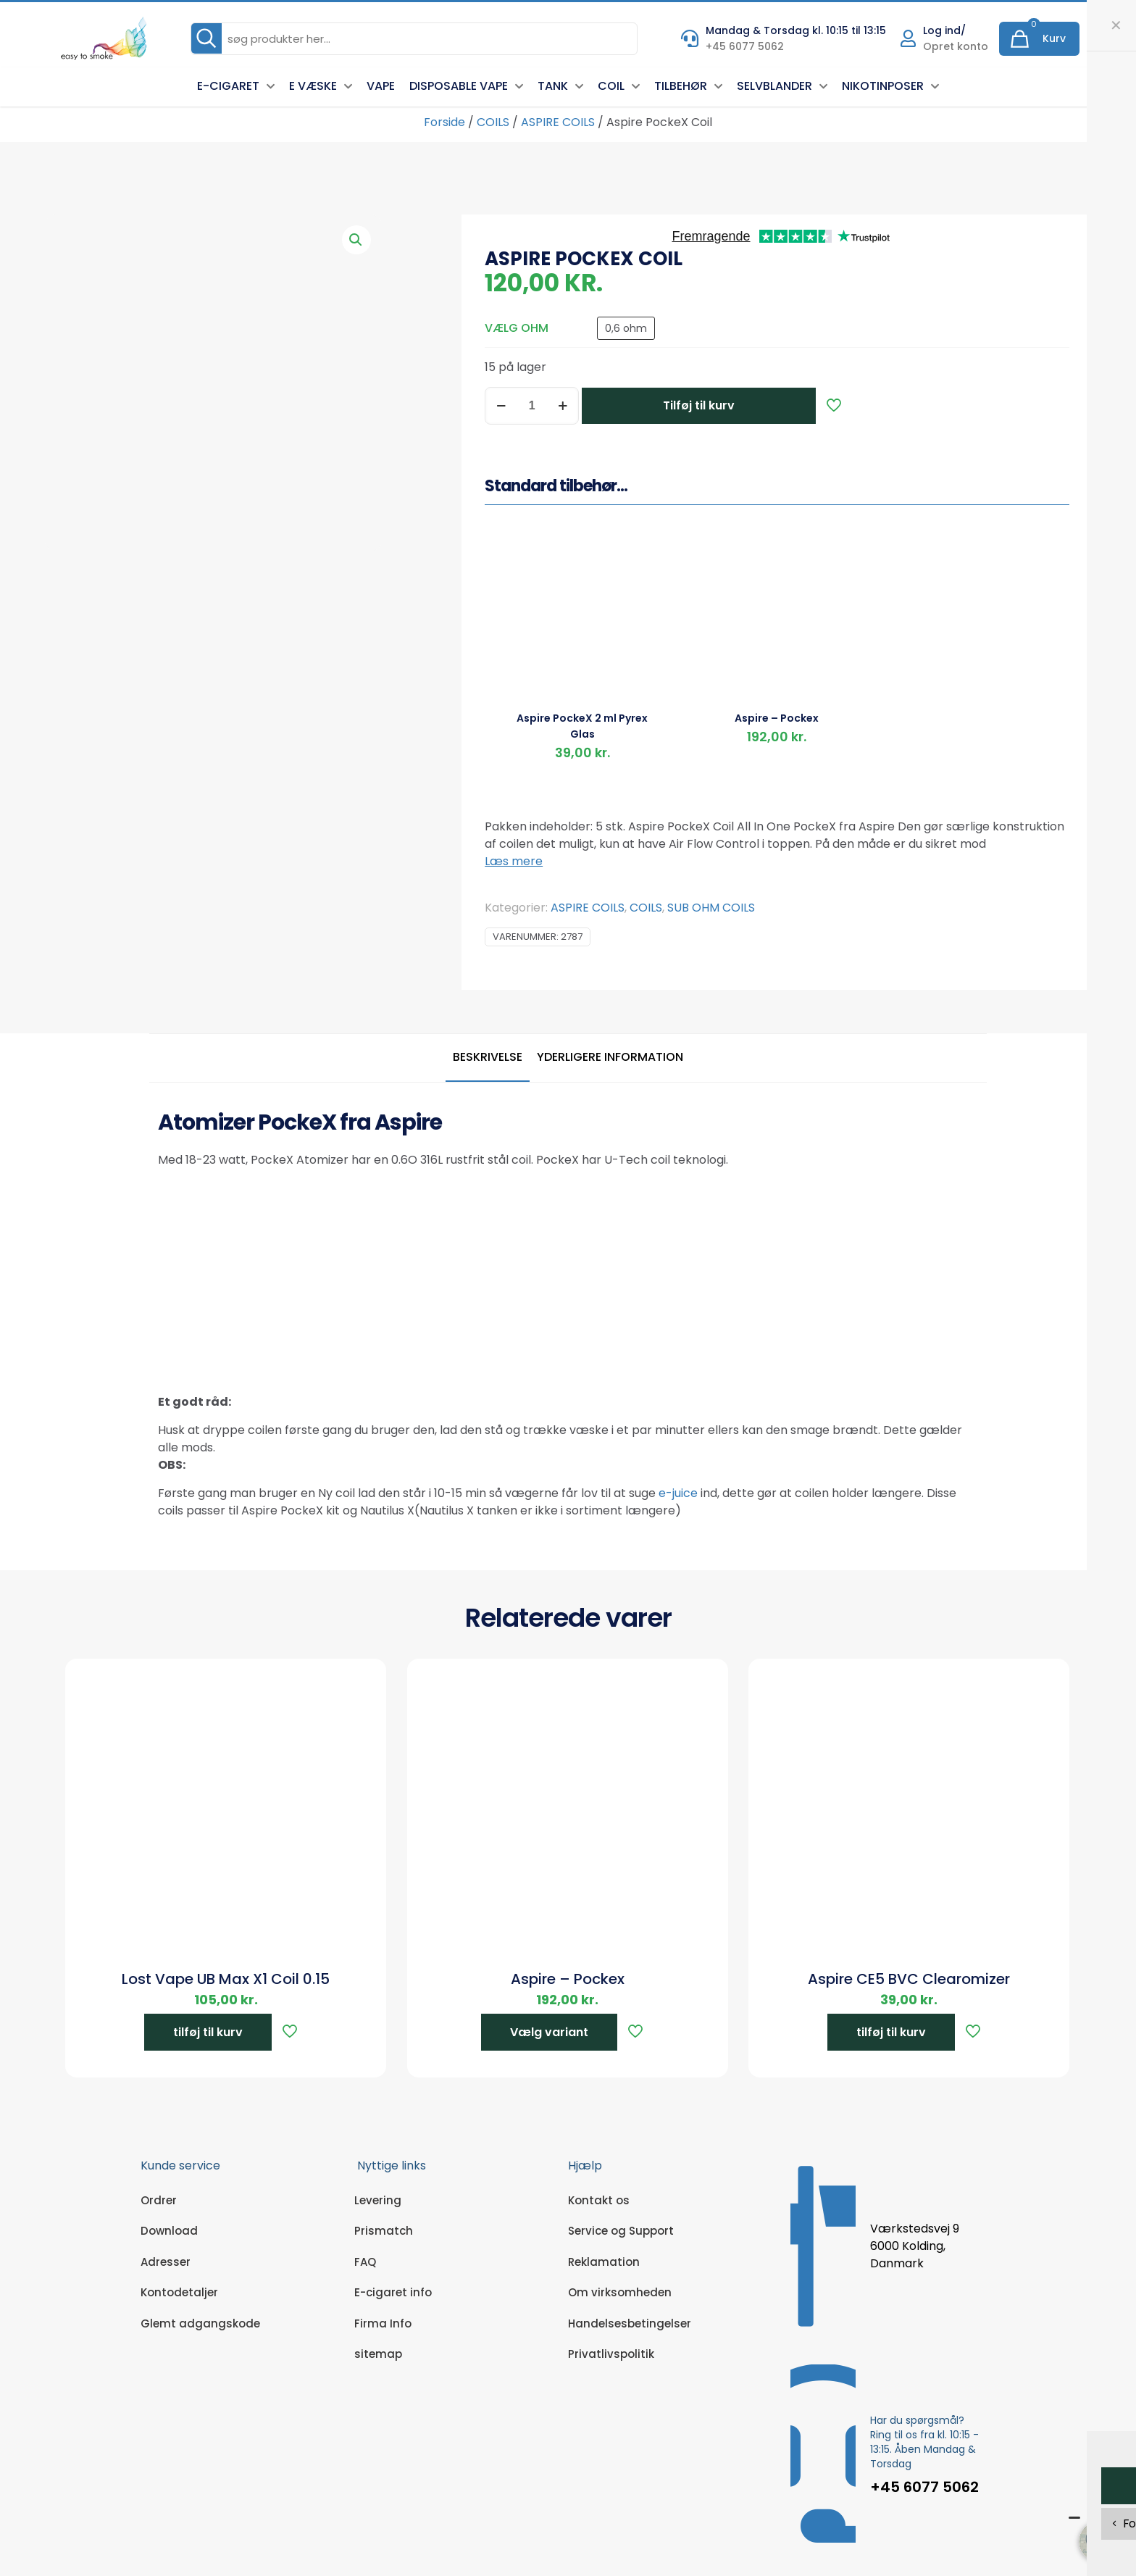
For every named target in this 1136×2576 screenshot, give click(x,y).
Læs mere (514, 861)
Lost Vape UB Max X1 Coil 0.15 (226, 1979)
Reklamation (604, 2261)
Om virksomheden (620, 2292)
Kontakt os (599, 2200)
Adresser (166, 2261)
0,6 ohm (626, 328)
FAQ (365, 2261)
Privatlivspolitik (611, 2354)
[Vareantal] (532, 406)
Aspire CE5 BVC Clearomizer (909, 1979)
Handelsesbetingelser (629, 2323)
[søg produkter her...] (414, 38)
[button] (356, 239)
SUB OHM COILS (711, 907)
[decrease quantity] (501, 406)
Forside (444, 122)
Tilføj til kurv (699, 405)
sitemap (378, 2354)
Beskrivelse (487, 1057)
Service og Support (621, 2230)
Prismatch (383, 2230)
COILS (493, 122)
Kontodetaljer (179, 2292)
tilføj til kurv (208, 2032)
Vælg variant (549, 2032)
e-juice (678, 1493)
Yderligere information (610, 1057)
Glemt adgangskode (200, 2323)
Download (169, 2230)
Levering (377, 2200)
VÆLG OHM (516, 328)
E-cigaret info (393, 2292)
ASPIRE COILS (558, 122)
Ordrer (159, 2200)
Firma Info (383, 2323)
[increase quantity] (562, 406)
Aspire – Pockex (777, 718)
